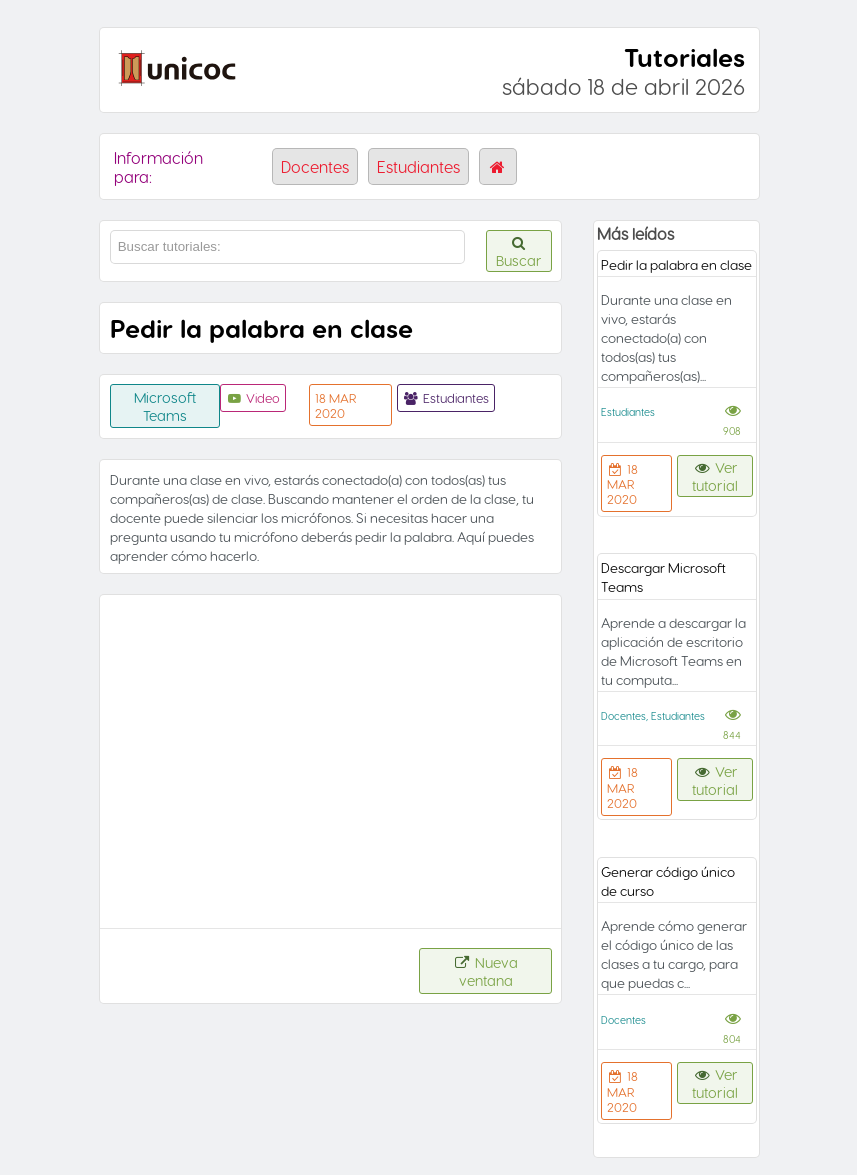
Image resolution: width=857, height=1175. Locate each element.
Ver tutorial (715, 476)
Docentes (315, 166)
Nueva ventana (486, 971)
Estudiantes (418, 166)
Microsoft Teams (165, 406)
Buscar (519, 252)
